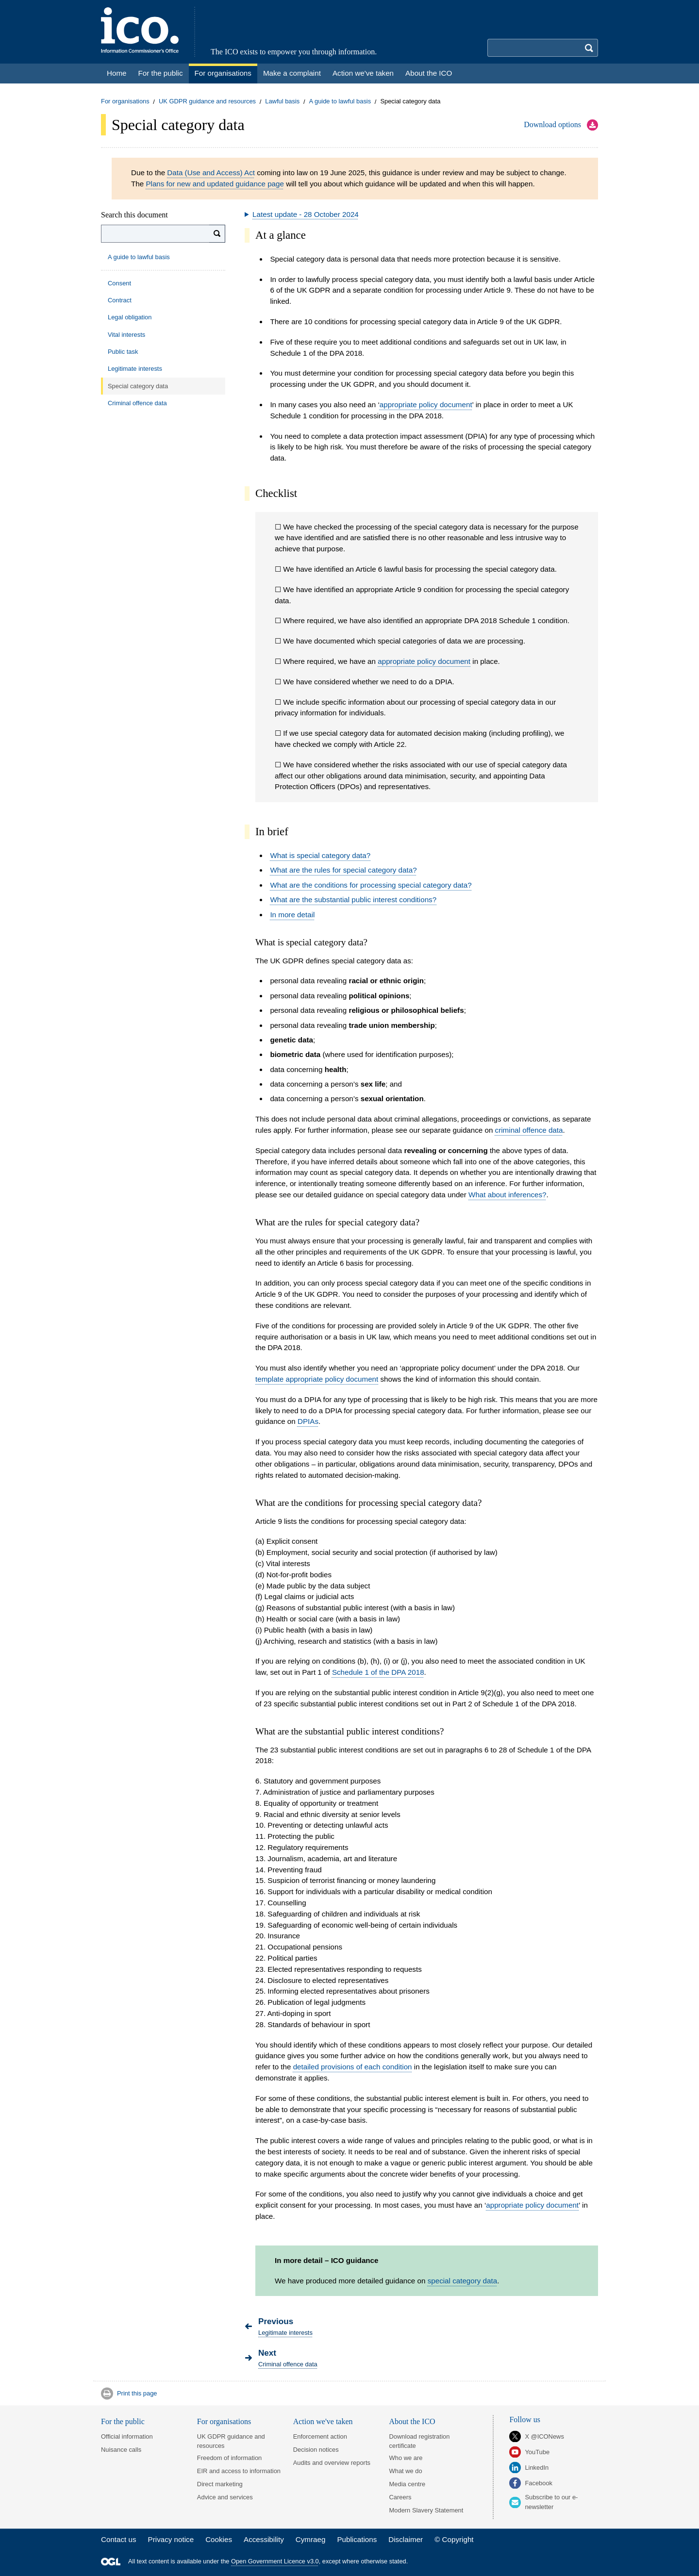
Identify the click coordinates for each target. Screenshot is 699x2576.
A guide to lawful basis (340, 101)
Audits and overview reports (331, 2462)
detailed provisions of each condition (352, 2067)
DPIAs (308, 1421)
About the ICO (412, 2421)
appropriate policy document (426, 404)
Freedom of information (229, 2457)
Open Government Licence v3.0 (275, 2561)
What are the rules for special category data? (343, 870)
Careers (400, 2497)
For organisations (125, 101)
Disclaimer (405, 2539)
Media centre (407, 2484)
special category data (463, 2281)
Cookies (218, 2539)
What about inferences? (507, 1194)
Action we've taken (323, 2421)
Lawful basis (282, 101)
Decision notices (316, 2449)
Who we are (406, 2457)
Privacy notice (171, 2539)
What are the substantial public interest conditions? (353, 899)
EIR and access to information (239, 2471)
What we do (405, 2471)
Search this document (134, 215)
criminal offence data (529, 1130)
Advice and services (225, 2497)
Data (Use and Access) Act (211, 172)
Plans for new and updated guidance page (215, 184)
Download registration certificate (419, 2441)
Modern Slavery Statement (426, 2510)
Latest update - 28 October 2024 (305, 214)
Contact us (118, 2539)
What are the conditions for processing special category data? (370, 885)
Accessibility (264, 2539)
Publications (357, 2539)
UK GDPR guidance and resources (207, 101)
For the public (123, 2421)
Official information (127, 2436)
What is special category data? (320, 855)
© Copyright (453, 2539)
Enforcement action (320, 2436)
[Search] (217, 234)
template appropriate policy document (316, 1379)
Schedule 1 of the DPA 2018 (378, 1672)
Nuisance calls (121, 2449)
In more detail (292, 914)
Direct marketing (220, 2484)
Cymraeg (311, 2539)
